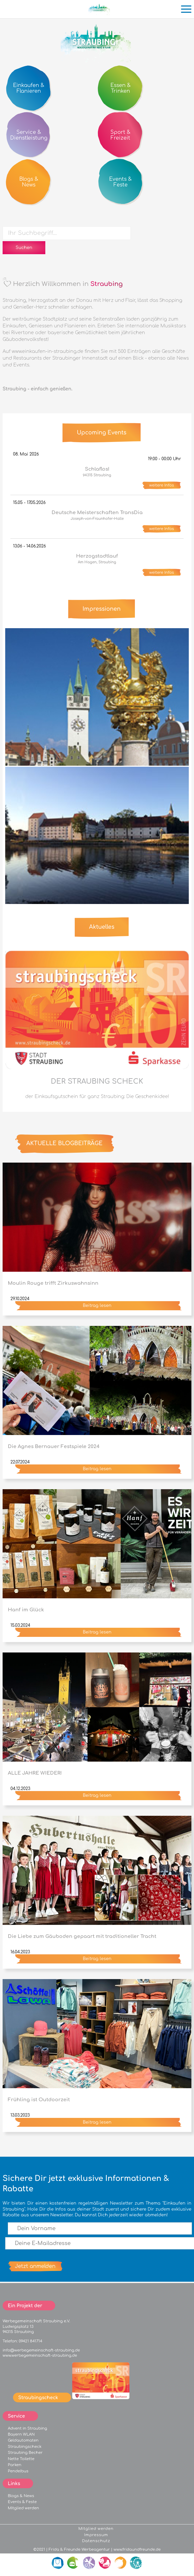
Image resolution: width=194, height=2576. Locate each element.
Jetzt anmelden (35, 2266)
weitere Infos (161, 485)
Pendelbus (18, 2471)
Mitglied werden (23, 2508)
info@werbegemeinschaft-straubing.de (41, 2350)
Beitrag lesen (97, 1305)
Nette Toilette (21, 2459)
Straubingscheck (24, 2446)
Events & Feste (22, 2502)
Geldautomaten (23, 2440)
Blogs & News (21, 2496)
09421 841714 (30, 2341)
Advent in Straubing (27, 2428)
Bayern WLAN (21, 2434)
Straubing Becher (25, 2452)
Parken (14, 2465)
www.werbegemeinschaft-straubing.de (40, 2355)
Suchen (24, 247)
